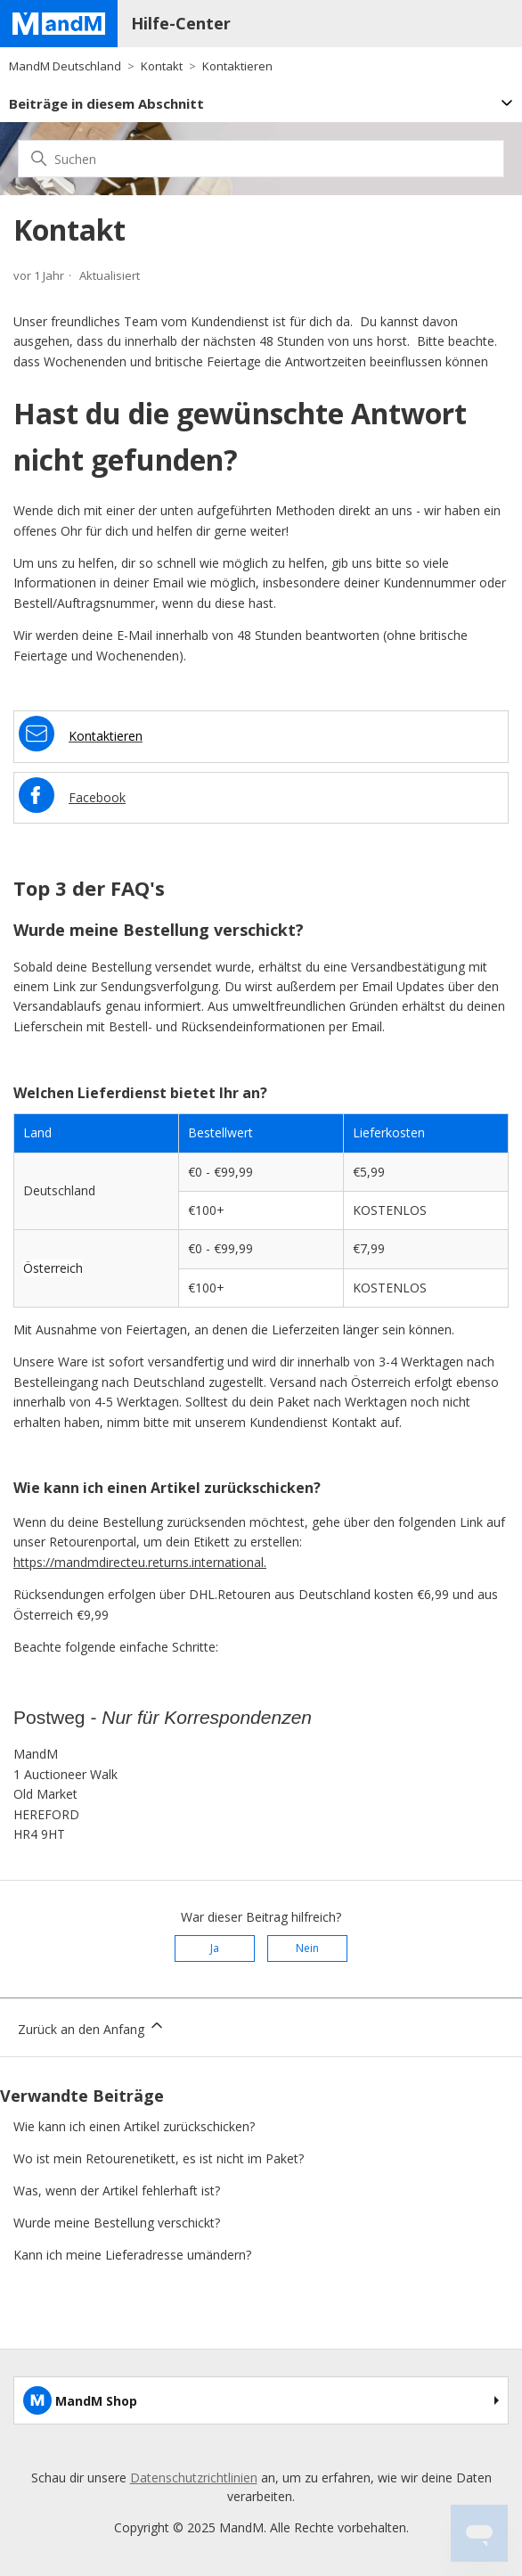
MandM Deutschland (65, 66)
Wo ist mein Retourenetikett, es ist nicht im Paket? (158, 2158)
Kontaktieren (237, 66)
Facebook (97, 797)
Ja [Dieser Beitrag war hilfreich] (214, 1948)
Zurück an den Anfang (92, 2027)
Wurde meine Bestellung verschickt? (116, 2222)
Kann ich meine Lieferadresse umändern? (132, 2254)
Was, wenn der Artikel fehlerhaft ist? (116, 2190)
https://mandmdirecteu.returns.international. (139, 1562)
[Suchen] (261, 158)
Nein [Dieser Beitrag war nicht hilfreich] (307, 1948)
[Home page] (58, 23)
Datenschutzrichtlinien (193, 2477)
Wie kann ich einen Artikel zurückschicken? (134, 2126)
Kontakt (162, 66)
